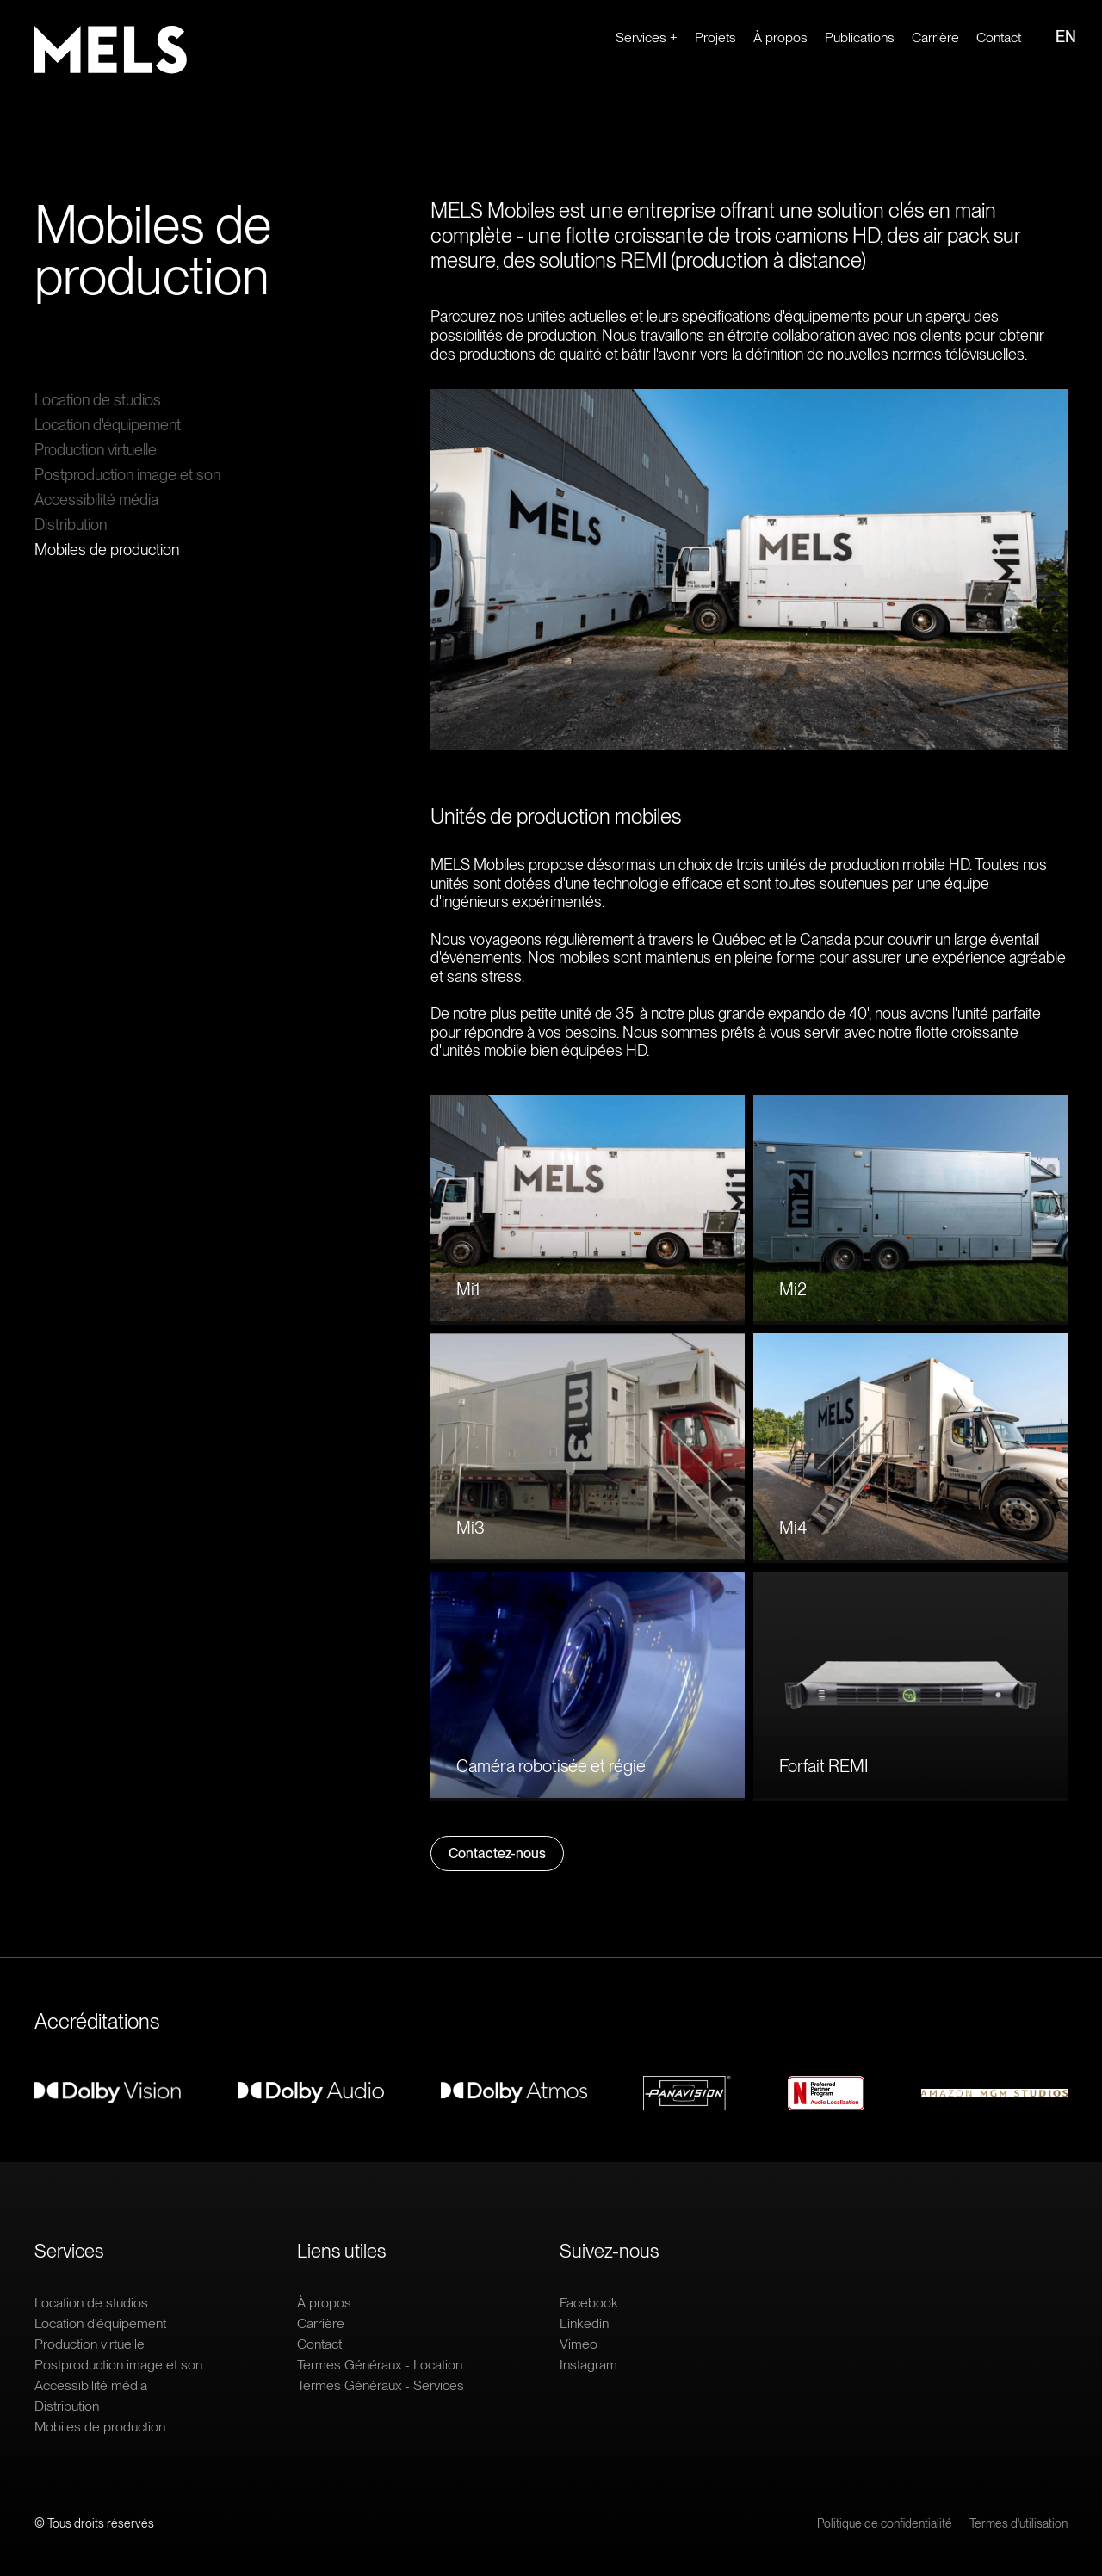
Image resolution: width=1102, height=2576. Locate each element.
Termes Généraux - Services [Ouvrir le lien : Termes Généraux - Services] (380, 2385)
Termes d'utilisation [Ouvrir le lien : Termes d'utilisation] (1018, 2523)
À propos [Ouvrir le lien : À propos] (780, 37)
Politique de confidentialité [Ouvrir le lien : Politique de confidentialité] (884, 2523)
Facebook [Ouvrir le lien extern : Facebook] (589, 2303)
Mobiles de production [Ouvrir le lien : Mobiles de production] (106, 550)
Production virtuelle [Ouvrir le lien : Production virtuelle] (95, 450)
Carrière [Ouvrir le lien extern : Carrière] (935, 37)
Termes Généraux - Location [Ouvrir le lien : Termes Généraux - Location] (379, 2365)
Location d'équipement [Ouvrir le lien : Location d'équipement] (107, 425)
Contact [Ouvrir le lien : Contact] (998, 37)
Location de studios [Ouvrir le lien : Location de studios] (97, 400)
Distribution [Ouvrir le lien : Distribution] (70, 525)
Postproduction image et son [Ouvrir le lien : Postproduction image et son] (127, 475)
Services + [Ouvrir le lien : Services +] (647, 37)
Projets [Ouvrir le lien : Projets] (715, 37)
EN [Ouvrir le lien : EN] (1066, 37)
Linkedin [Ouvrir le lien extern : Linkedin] (584, 2323)
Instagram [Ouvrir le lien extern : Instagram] (588, 2365)
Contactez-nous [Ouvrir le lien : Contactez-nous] (497, 1853)
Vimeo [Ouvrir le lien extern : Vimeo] (578, 2344)
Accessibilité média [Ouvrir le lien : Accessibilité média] (96, 500)
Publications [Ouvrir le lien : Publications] (860, 37)
